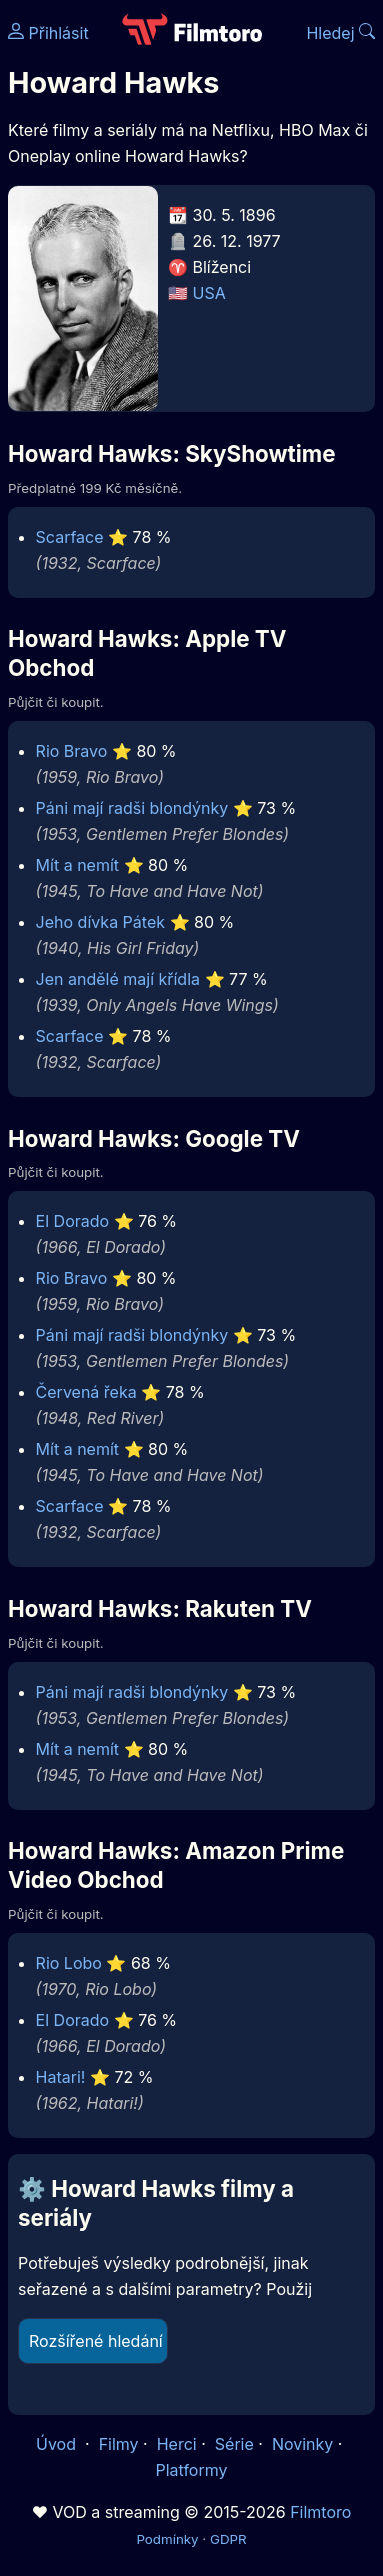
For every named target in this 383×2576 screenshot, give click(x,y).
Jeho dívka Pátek (100, 922)
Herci (177, 2444)
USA (209, 293)
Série (234, 2444)
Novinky (302, 2444)
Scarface (70, 537)
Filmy (119, 2444)
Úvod (58, 2444)
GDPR (228, 2539)
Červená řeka (86, 1392)
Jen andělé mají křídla (118, 979)
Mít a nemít (77, 865)
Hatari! (61, 2077)
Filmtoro (320, 2512)
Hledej (340, 33)
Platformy (191, 2470)
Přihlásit (48, 33)
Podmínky (167, 2539)
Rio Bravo (72, 751)
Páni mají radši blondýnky (132, 808)
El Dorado (73, 1221)
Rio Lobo (69, 1963)
